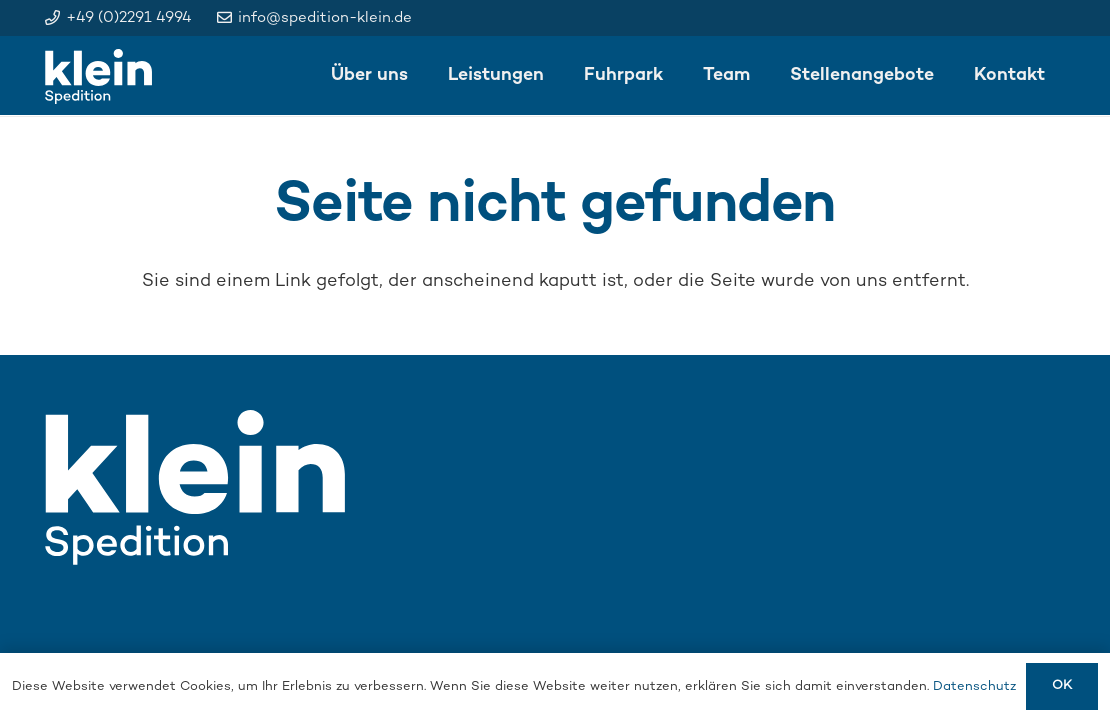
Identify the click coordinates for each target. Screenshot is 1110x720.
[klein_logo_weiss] (98, 76)
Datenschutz (974, 687)
